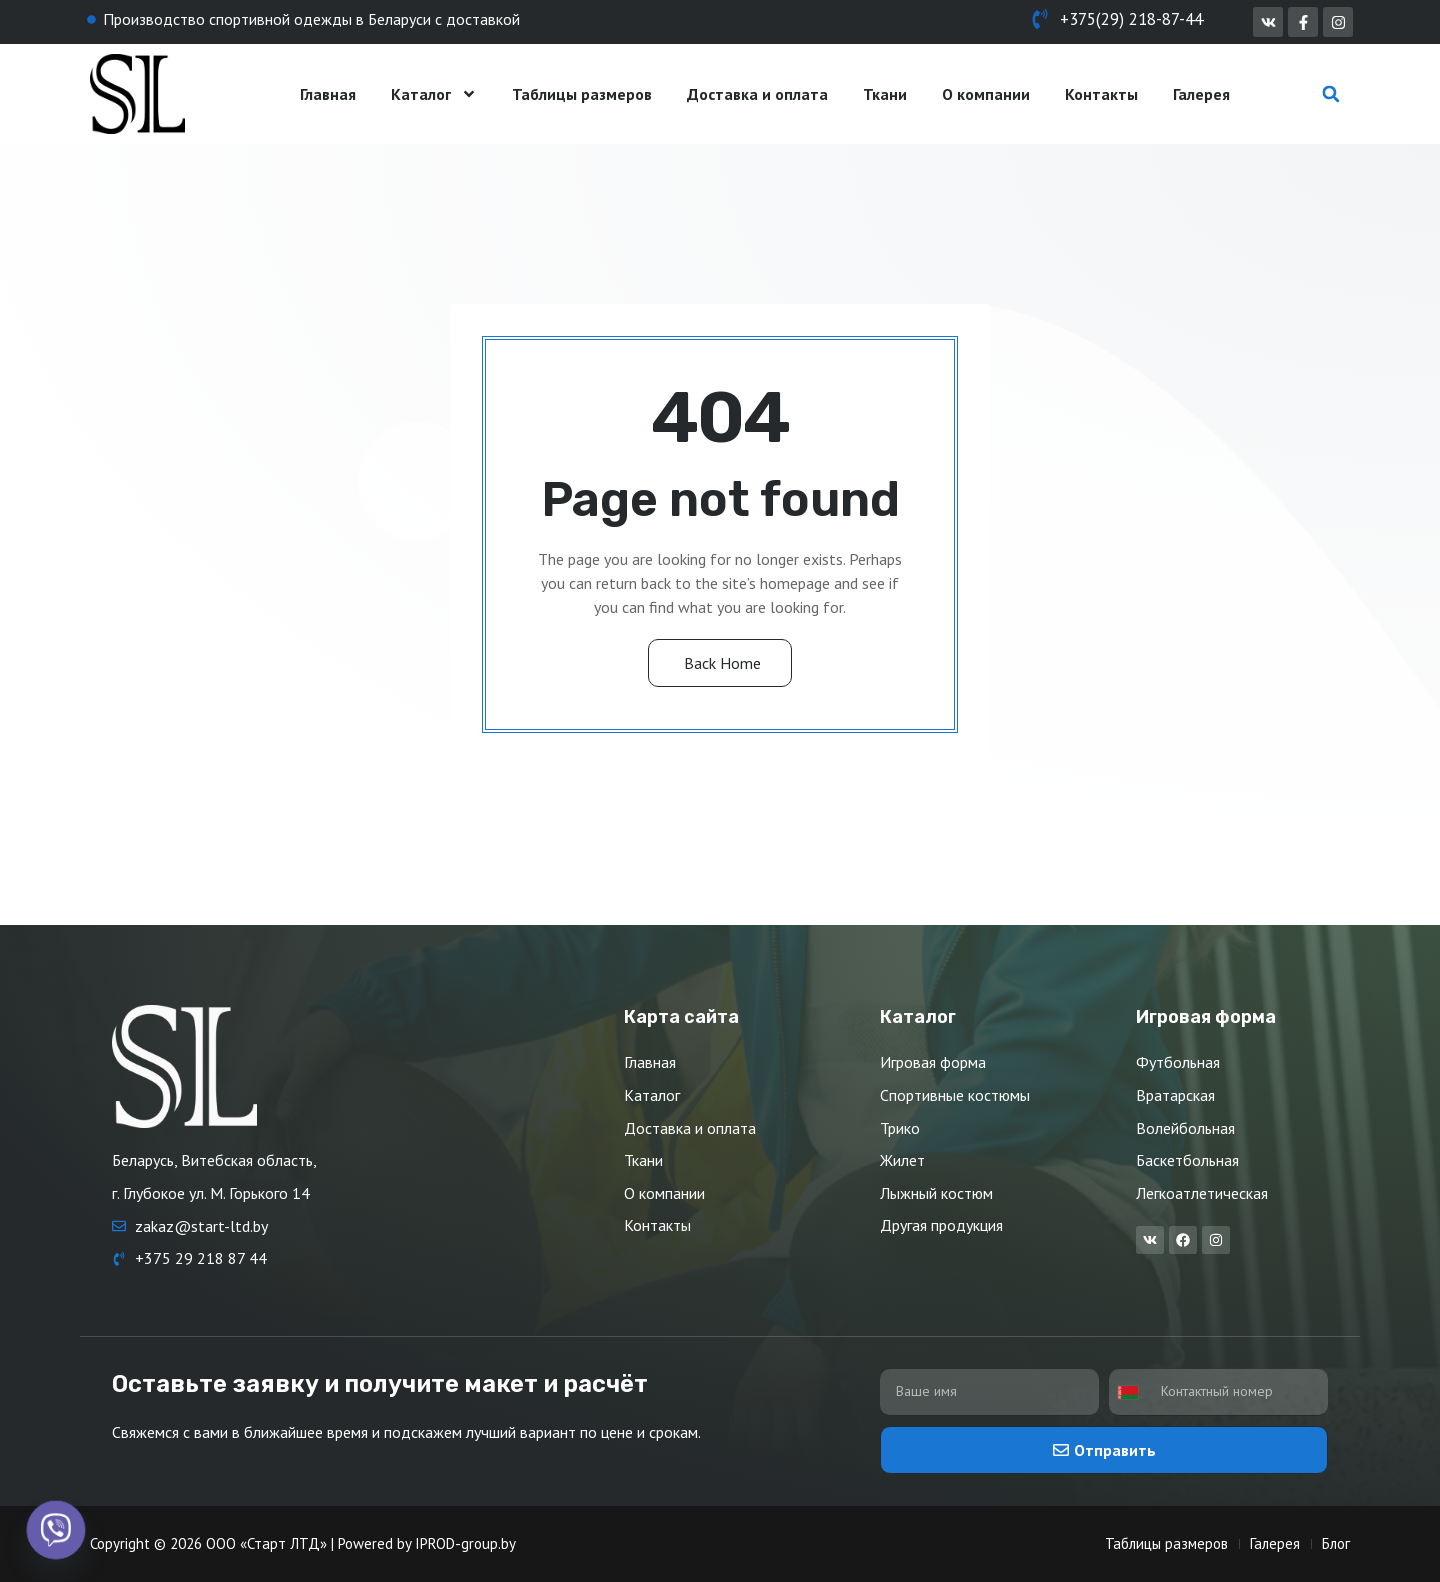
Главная (328, 94)
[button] (1331, 94)
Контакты (1101, 94)
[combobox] (1133, 1392)
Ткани (885, 94)
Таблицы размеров (582, 94)
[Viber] (56, 1530)
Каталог (434, 94)
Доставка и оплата (757, 94)
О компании (986, 94)
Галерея (1201, 94)
